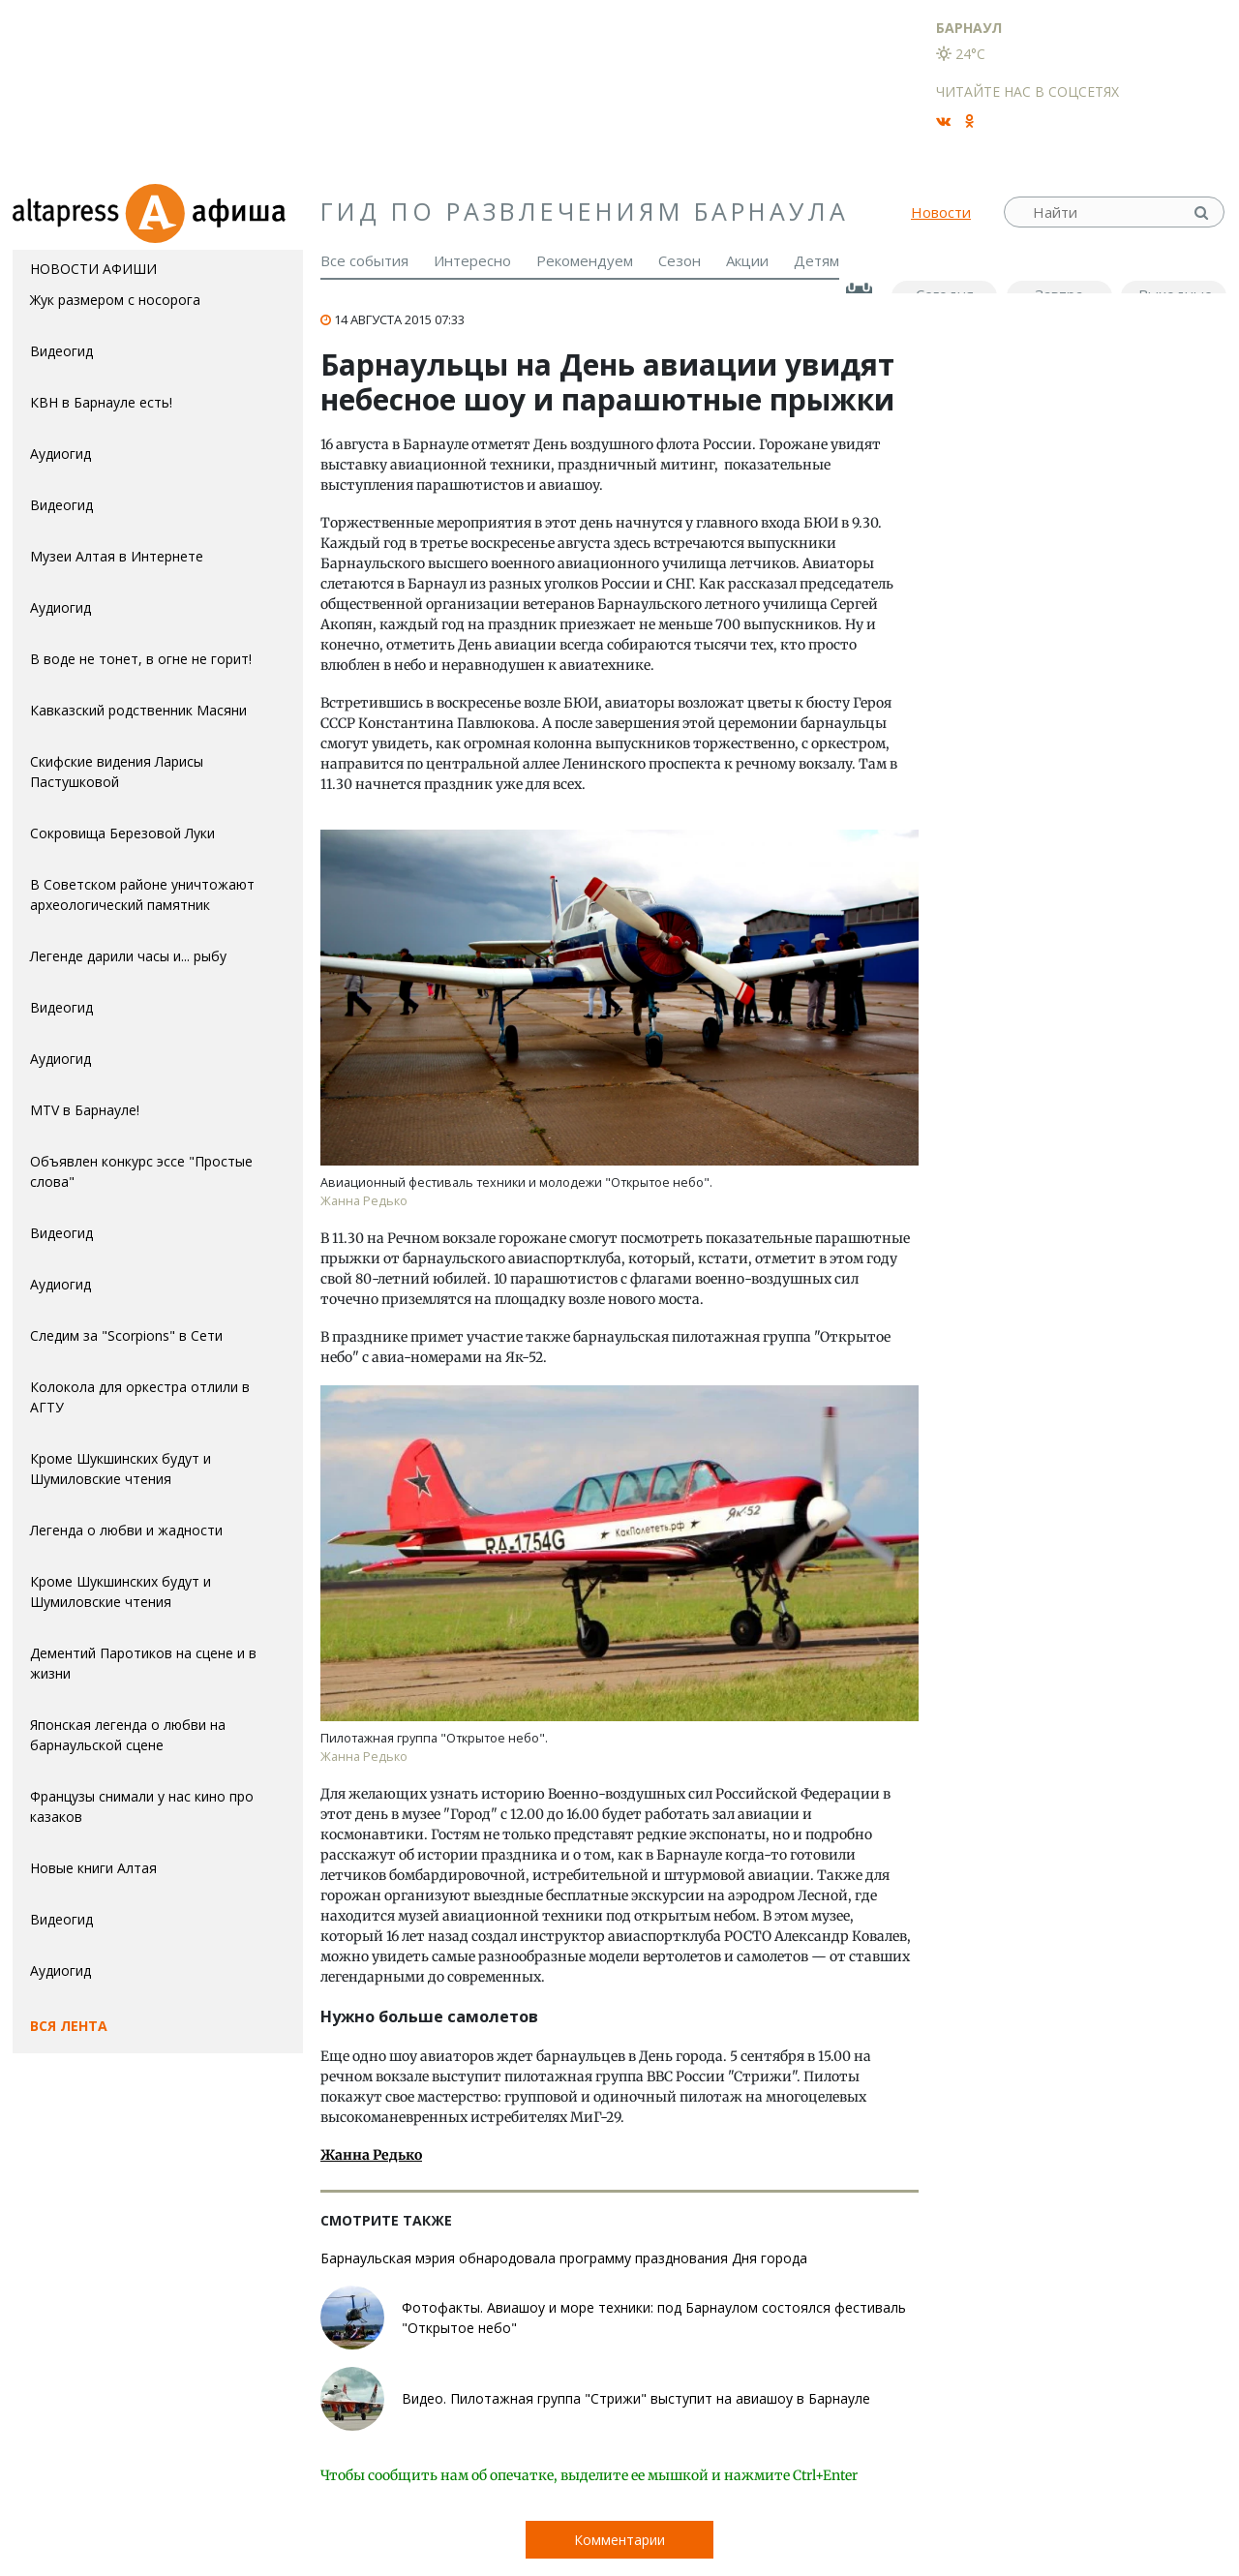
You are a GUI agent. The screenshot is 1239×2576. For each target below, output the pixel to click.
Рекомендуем (584, 260)
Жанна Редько (371, 2155)
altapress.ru (68, 212)
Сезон (679, 260)
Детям (816, 260)
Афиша (213, 212)
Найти (1203, 212)
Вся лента (68, 2025)
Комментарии (619, 2540)
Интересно (472, 260)
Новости (941, 212)
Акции (747, 260)
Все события (364, 260)
